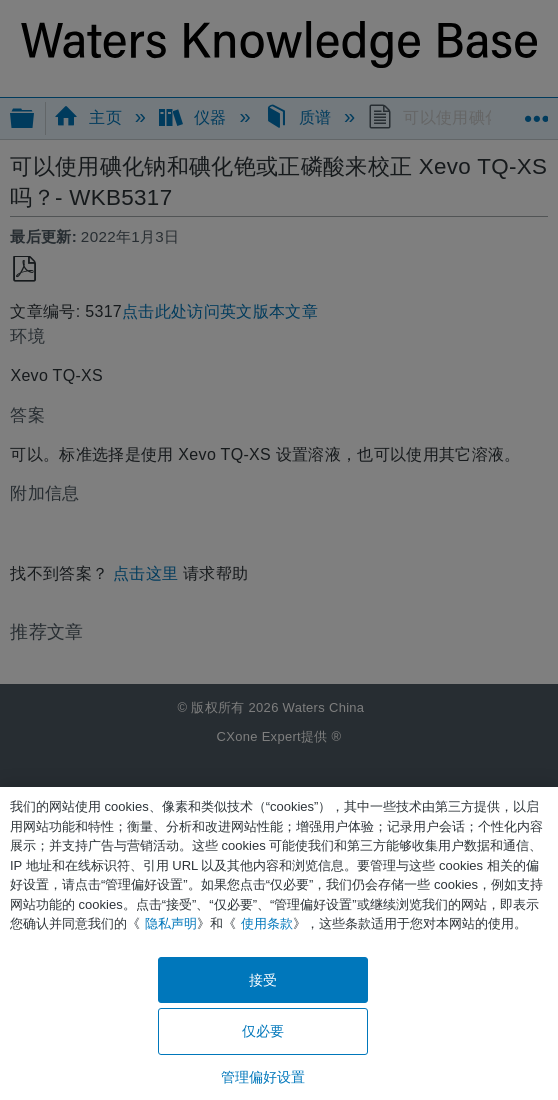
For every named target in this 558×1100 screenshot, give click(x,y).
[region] (279, 943)
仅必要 (263, 1031)
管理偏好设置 (263, 1077)
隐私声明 (171, 923)
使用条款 (267, 923)
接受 (263, 980)
